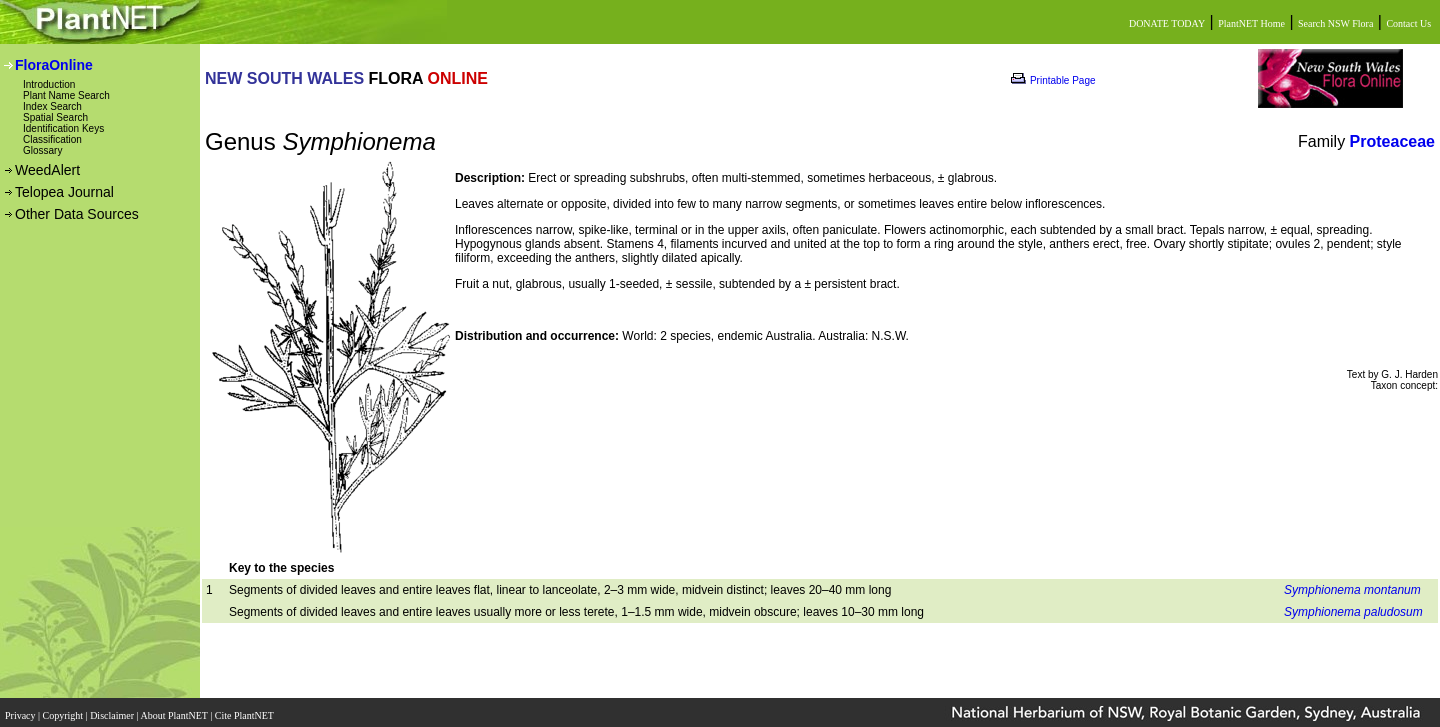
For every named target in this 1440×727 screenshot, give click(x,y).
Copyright (64, 709)
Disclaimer (113, 709)
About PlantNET (175, 709)
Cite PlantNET (245, 709)
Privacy (21, 709)
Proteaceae (1392, 141)
